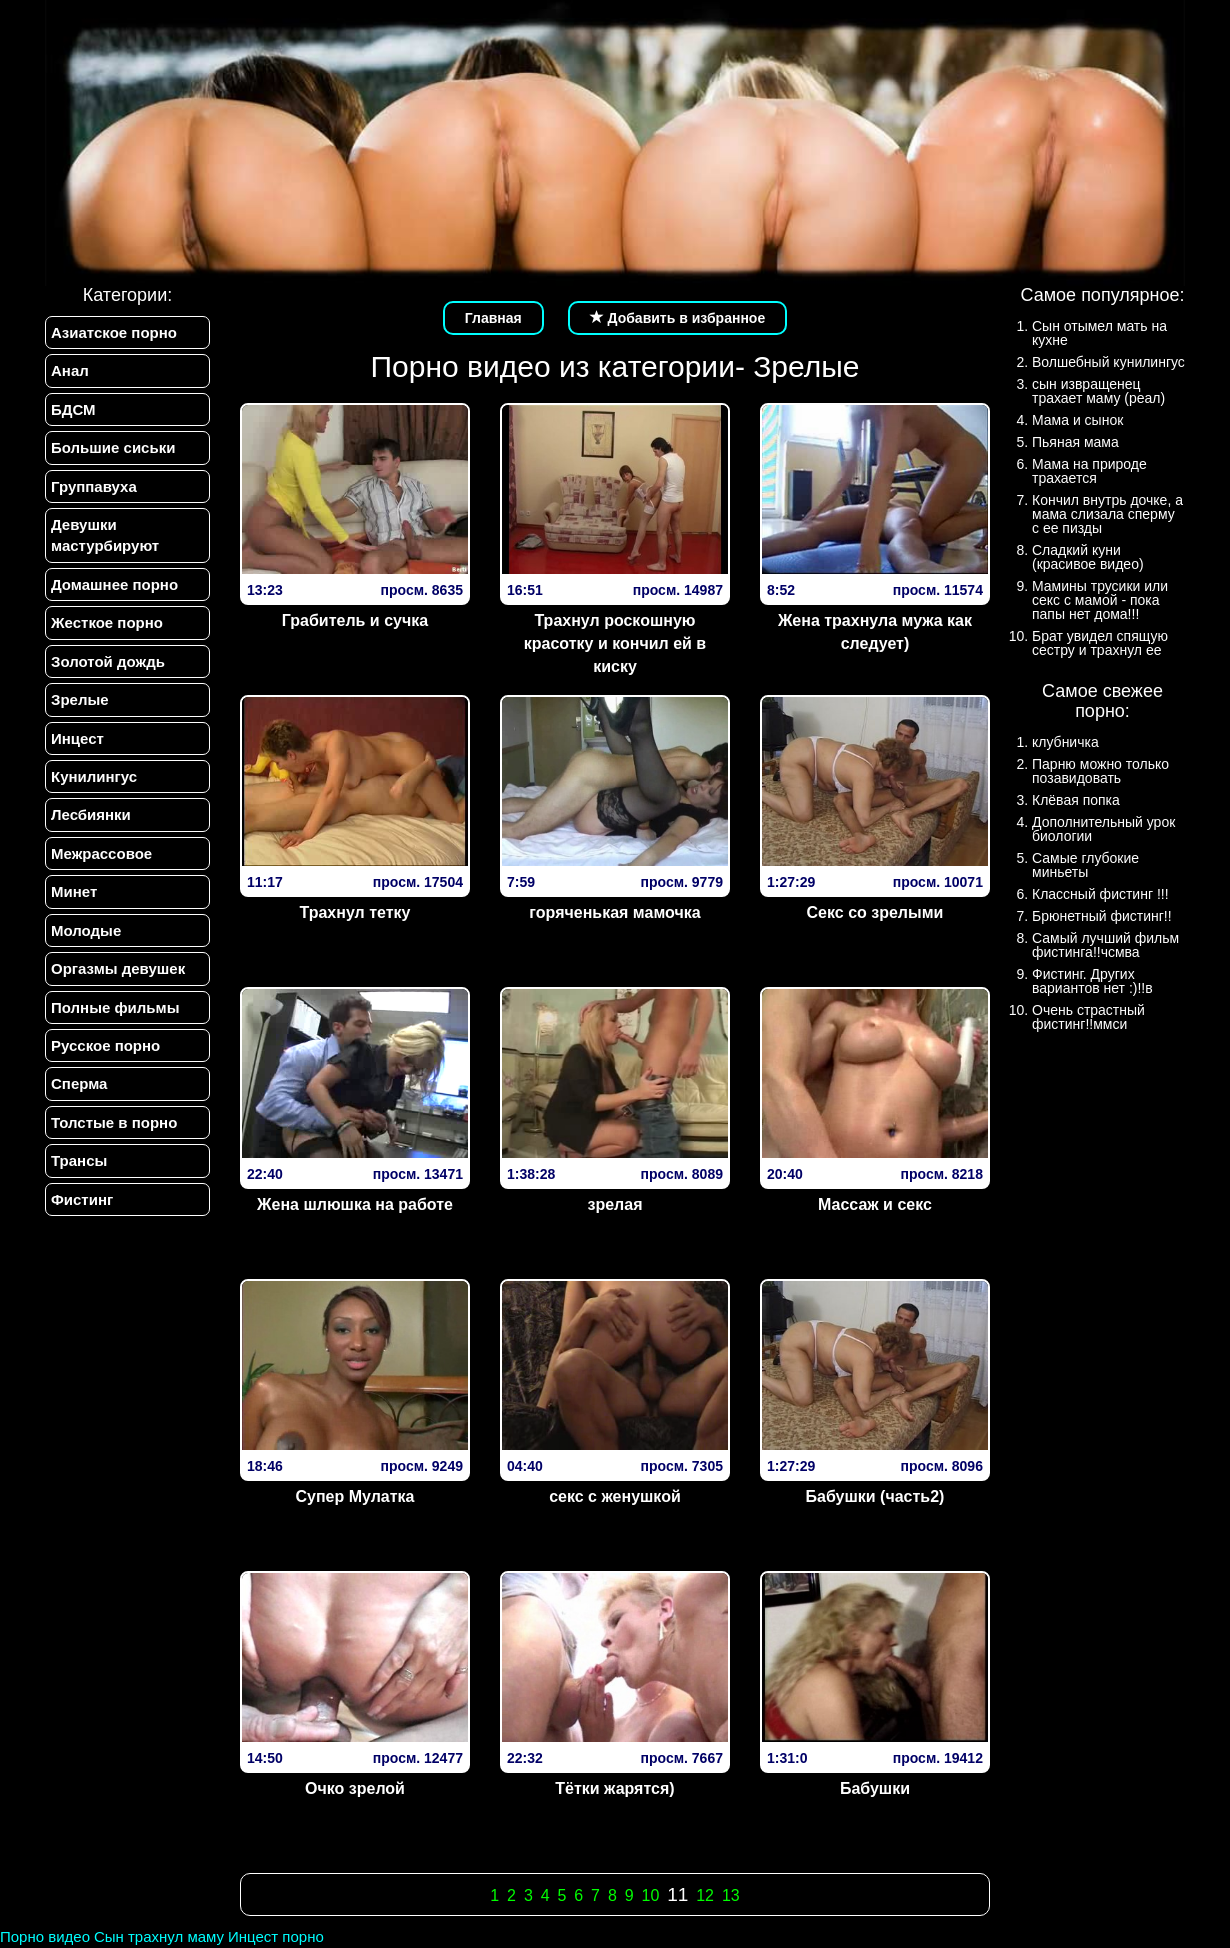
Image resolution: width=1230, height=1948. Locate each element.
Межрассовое (101, 853)
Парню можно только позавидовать (1100, 771)
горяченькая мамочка (614, 912)
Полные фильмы (115, 1007)
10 (650, 1895)
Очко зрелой (355, 1788)
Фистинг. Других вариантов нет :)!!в (1092, 981)
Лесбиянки (91, 814)
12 (705, 1895)
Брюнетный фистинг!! (1102, 916)
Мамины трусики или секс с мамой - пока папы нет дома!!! (1100, 600)
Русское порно (105, 1045)
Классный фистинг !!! (1100, 894)
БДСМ (73, 409)
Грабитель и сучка (355, 620)
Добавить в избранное (678, 318)
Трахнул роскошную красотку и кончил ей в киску (615, 643)
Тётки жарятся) (614, 1788)
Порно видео (45, 1936)
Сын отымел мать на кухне (1099, 333)
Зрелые (80, 699)
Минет (74, 891)
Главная (493, 318)
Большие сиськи (113, 447)
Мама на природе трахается (1089, 471)
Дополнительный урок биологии (1103, 829)
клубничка (1065, 742)
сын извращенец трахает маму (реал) (1098, 391)
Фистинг (82, 1199)
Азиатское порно (114, 332)
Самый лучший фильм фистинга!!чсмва (1105, 945)
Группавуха (94, 486)
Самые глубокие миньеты (1085, 865)
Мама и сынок (1077, 420)
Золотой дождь (108, 661)
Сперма (79, 1083)
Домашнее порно (114, 584)
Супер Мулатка (354, 1496)
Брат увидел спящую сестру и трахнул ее (1100, 643)
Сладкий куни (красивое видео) (1088, 557)
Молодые (86, 930)
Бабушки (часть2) (875, 1496)
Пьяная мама (1075, 442)
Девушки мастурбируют (105, 535)
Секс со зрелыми (875, 912)
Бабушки (875, 1788)
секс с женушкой (615, 1496)
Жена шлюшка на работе (355, 1204)
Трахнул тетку (355, 912)
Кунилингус (94, 776)
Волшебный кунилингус (1108, 362)
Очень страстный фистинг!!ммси (1088, 1017)
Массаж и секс (875, 1204)
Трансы (79, 1160)
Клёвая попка (1076, 800)
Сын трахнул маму (159, 1936)
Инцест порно (276, 1936)
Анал (70, 370)
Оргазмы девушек (118, 968)
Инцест (77, 738)
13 (731, 1895)
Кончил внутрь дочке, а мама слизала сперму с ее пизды (1107, 514)
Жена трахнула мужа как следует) (875, 632)
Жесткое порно (107, 622)
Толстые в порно (114, 1122)
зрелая (614, 1204)
